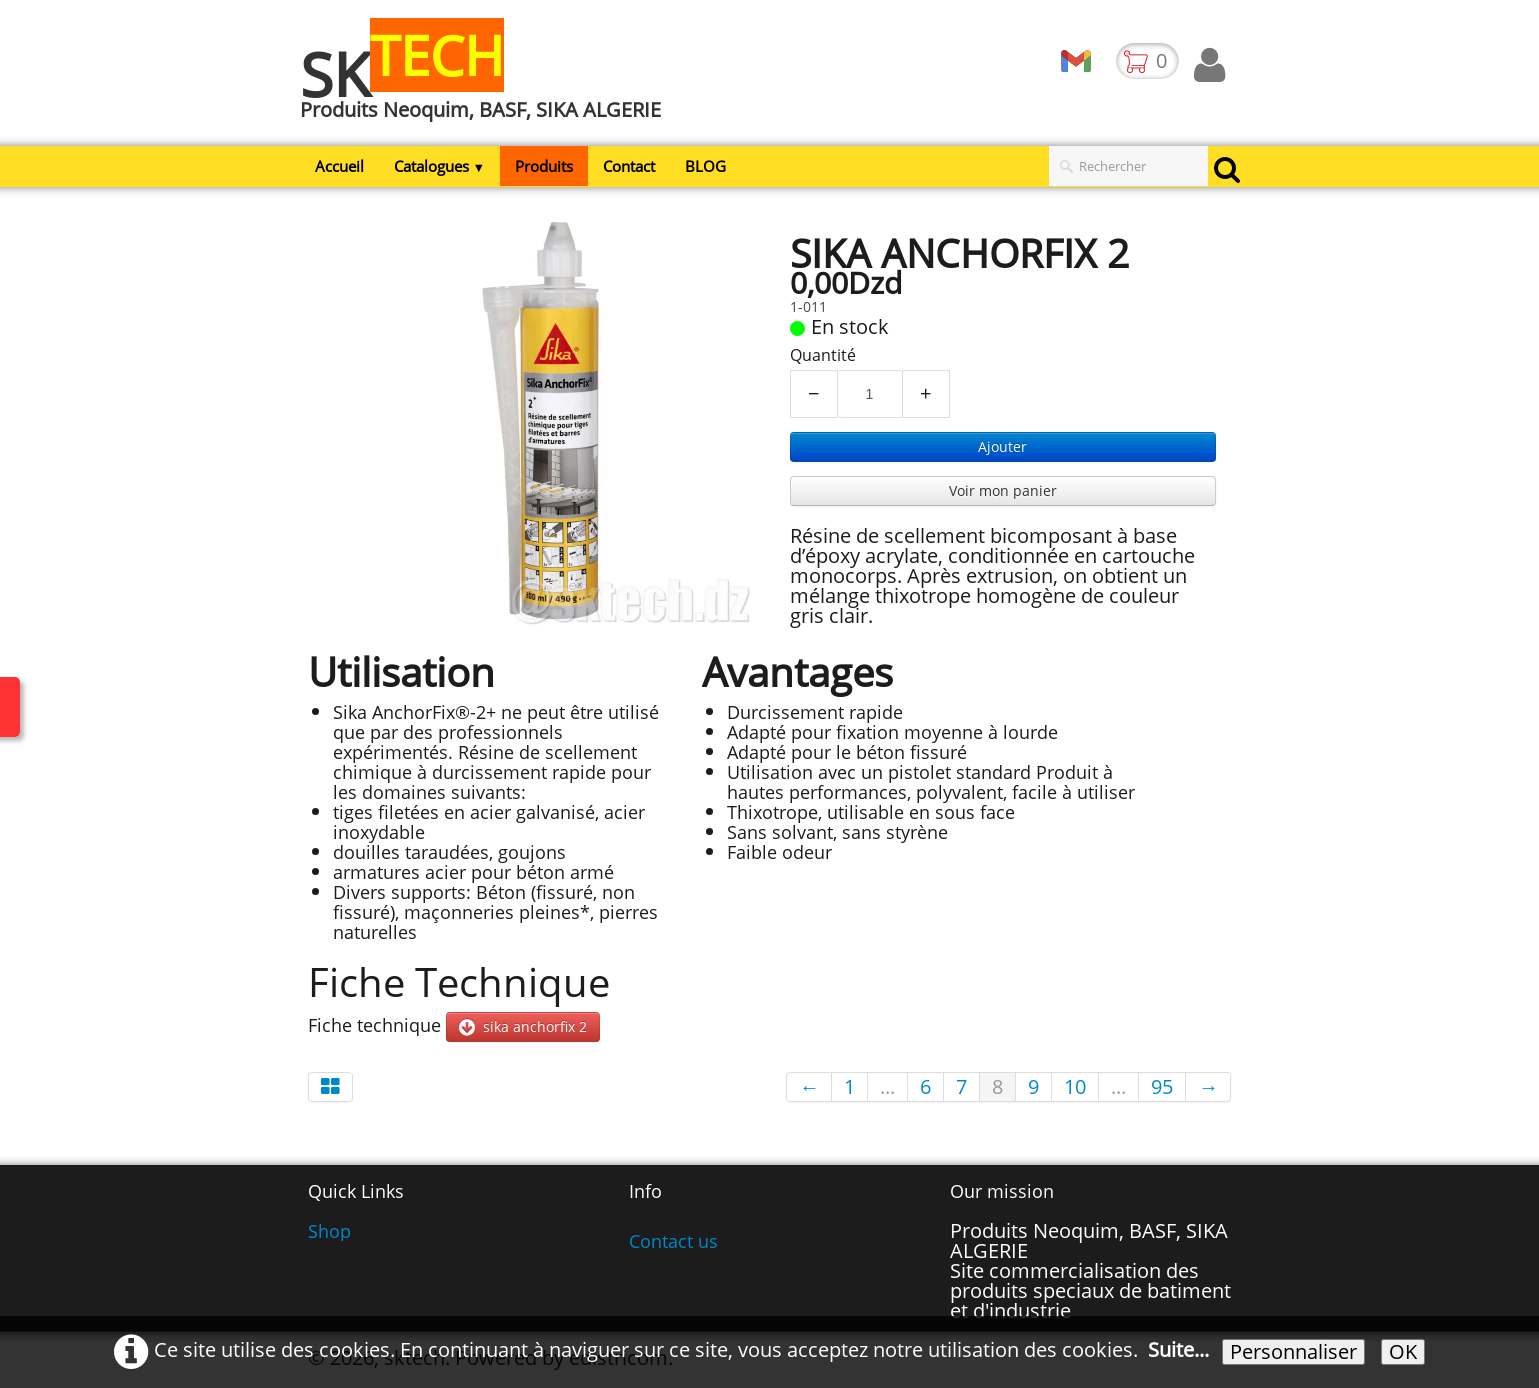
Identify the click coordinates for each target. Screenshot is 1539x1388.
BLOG (705, 166)
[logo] (488, 82)
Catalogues (440, 166)
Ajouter (1002, 446)
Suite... (1178, 1349)
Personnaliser (1293, 1352)
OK (1403, 1352)
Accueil (339, 166)
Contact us (673, 1241)
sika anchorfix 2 (523, 1026)
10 (1075, 1086)
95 (1162, 1086)
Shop (329, 1231)
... (887, 1086)
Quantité (823, 355)
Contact (629, 166)
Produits (544, 166)
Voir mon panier (1003, 490)
